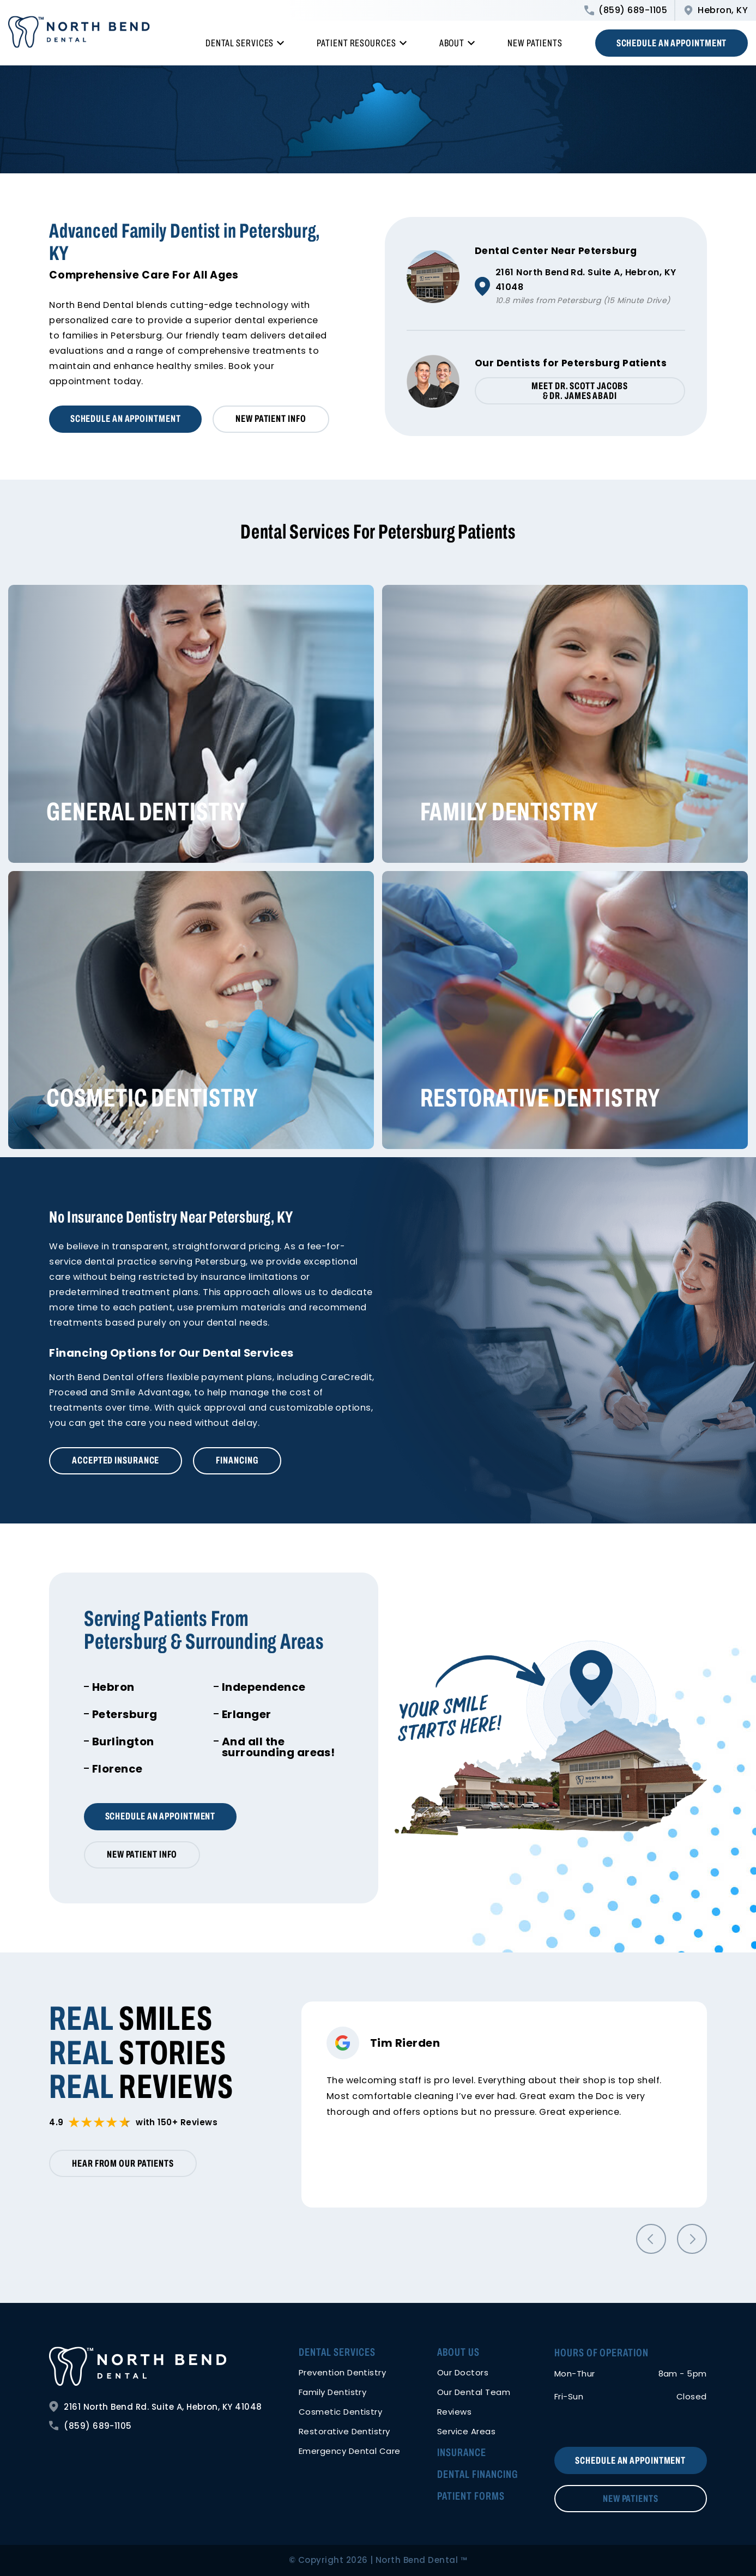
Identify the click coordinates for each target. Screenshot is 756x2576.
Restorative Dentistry (540, 1098)
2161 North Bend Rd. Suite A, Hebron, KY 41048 (155, 2406)
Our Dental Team (473, 2392)
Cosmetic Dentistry (152, 1098)
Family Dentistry (509, 812)
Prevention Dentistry (342, 2372)
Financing (237, 1460)
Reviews (454, 2411)
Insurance (461, 2452)
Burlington (123, 1741)
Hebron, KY (716, 10)
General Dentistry (146, 812)
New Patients (535, 43)
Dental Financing (477, 2474)
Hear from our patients (123, 2163)
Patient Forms (471, 2496)
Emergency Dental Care (350, 2451)
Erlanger (246, 1714)
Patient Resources (361, 43)
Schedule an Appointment (671, 43)
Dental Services (245, 43)
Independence (264, 1687)
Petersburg (125, 1714)
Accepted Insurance (115, 1460)
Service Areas (466, 2431)
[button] (651, 2239)
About (457, 43)
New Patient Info (270, 418)
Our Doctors (462, 2372)
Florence (117, 1768)
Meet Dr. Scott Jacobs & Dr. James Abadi (579, 390)
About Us (458, 2352)
